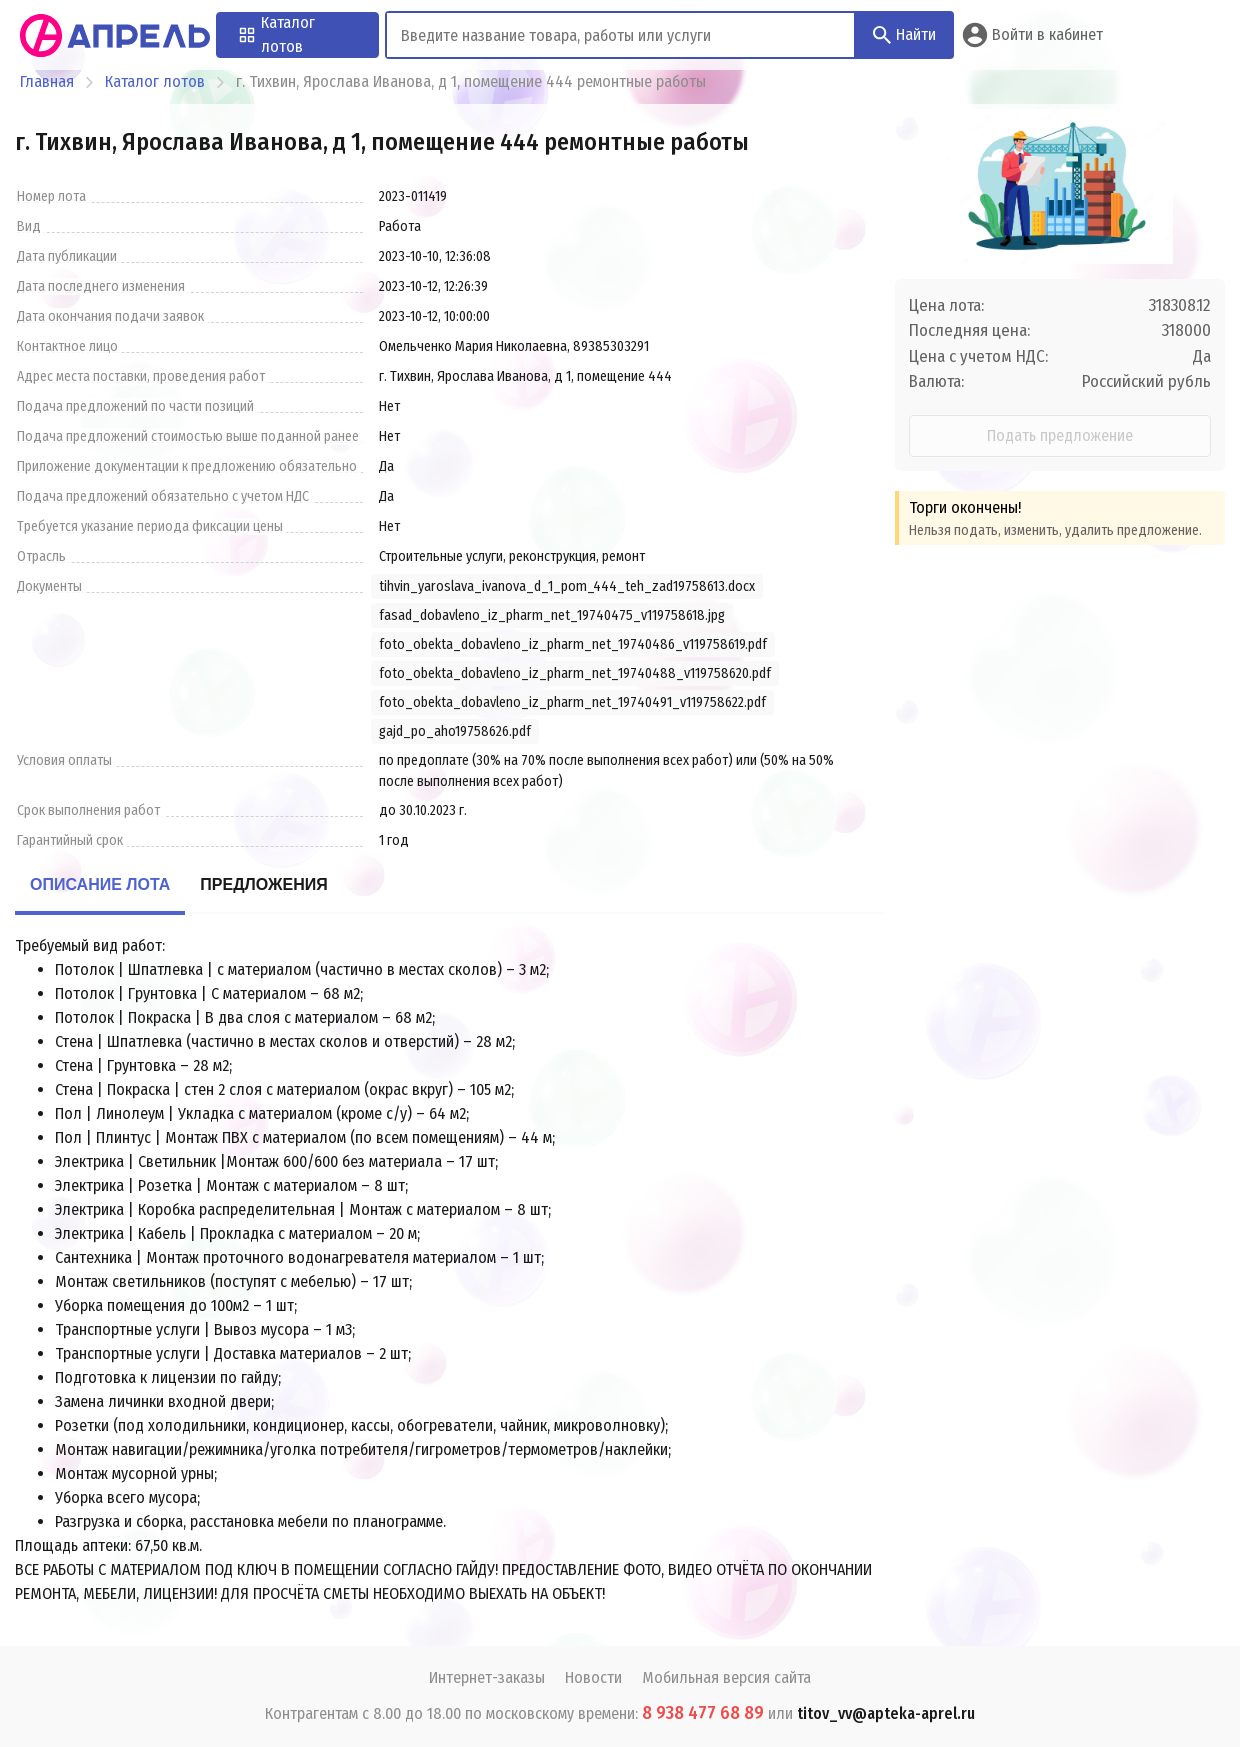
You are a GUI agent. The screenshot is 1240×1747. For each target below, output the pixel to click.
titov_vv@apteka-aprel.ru (886, 1713)
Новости (593, 1677)
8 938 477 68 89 (703, 1713)
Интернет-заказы (487, 1677)
